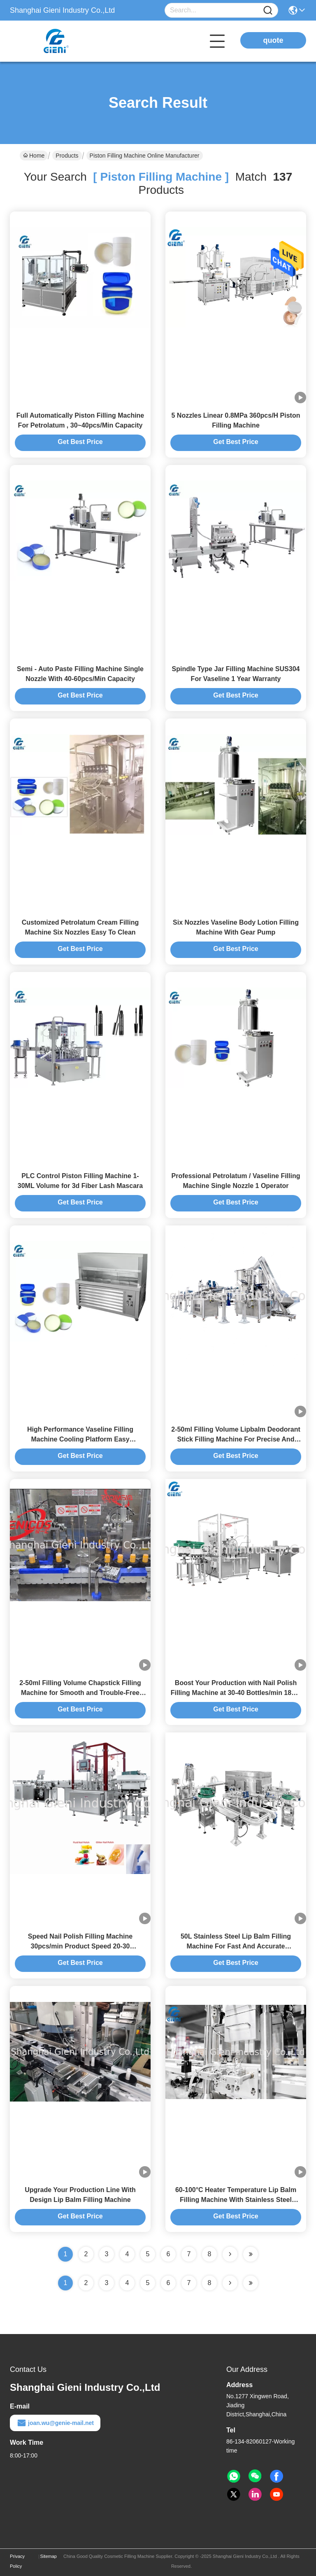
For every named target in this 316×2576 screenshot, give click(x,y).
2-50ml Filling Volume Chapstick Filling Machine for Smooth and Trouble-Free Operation (80, 1692)
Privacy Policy (17, 2561)
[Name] (268, 10)
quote (273, 40)
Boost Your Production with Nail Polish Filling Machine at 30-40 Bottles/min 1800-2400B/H (236, 1692)
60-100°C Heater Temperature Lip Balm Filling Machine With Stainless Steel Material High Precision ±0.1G (235, 2199)
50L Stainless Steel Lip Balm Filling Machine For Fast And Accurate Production (236, 1946)
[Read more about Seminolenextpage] (230, 2283)
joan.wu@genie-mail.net (55, 2422)
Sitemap (48, 2556)
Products (67, 155)
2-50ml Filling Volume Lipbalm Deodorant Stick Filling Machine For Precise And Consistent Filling (235, 1439)
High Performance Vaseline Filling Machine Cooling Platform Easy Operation (80, 1439)
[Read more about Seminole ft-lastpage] (250, 2283)
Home (33, 155)
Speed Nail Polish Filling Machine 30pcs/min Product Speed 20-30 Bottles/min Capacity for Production (80, 1946)
